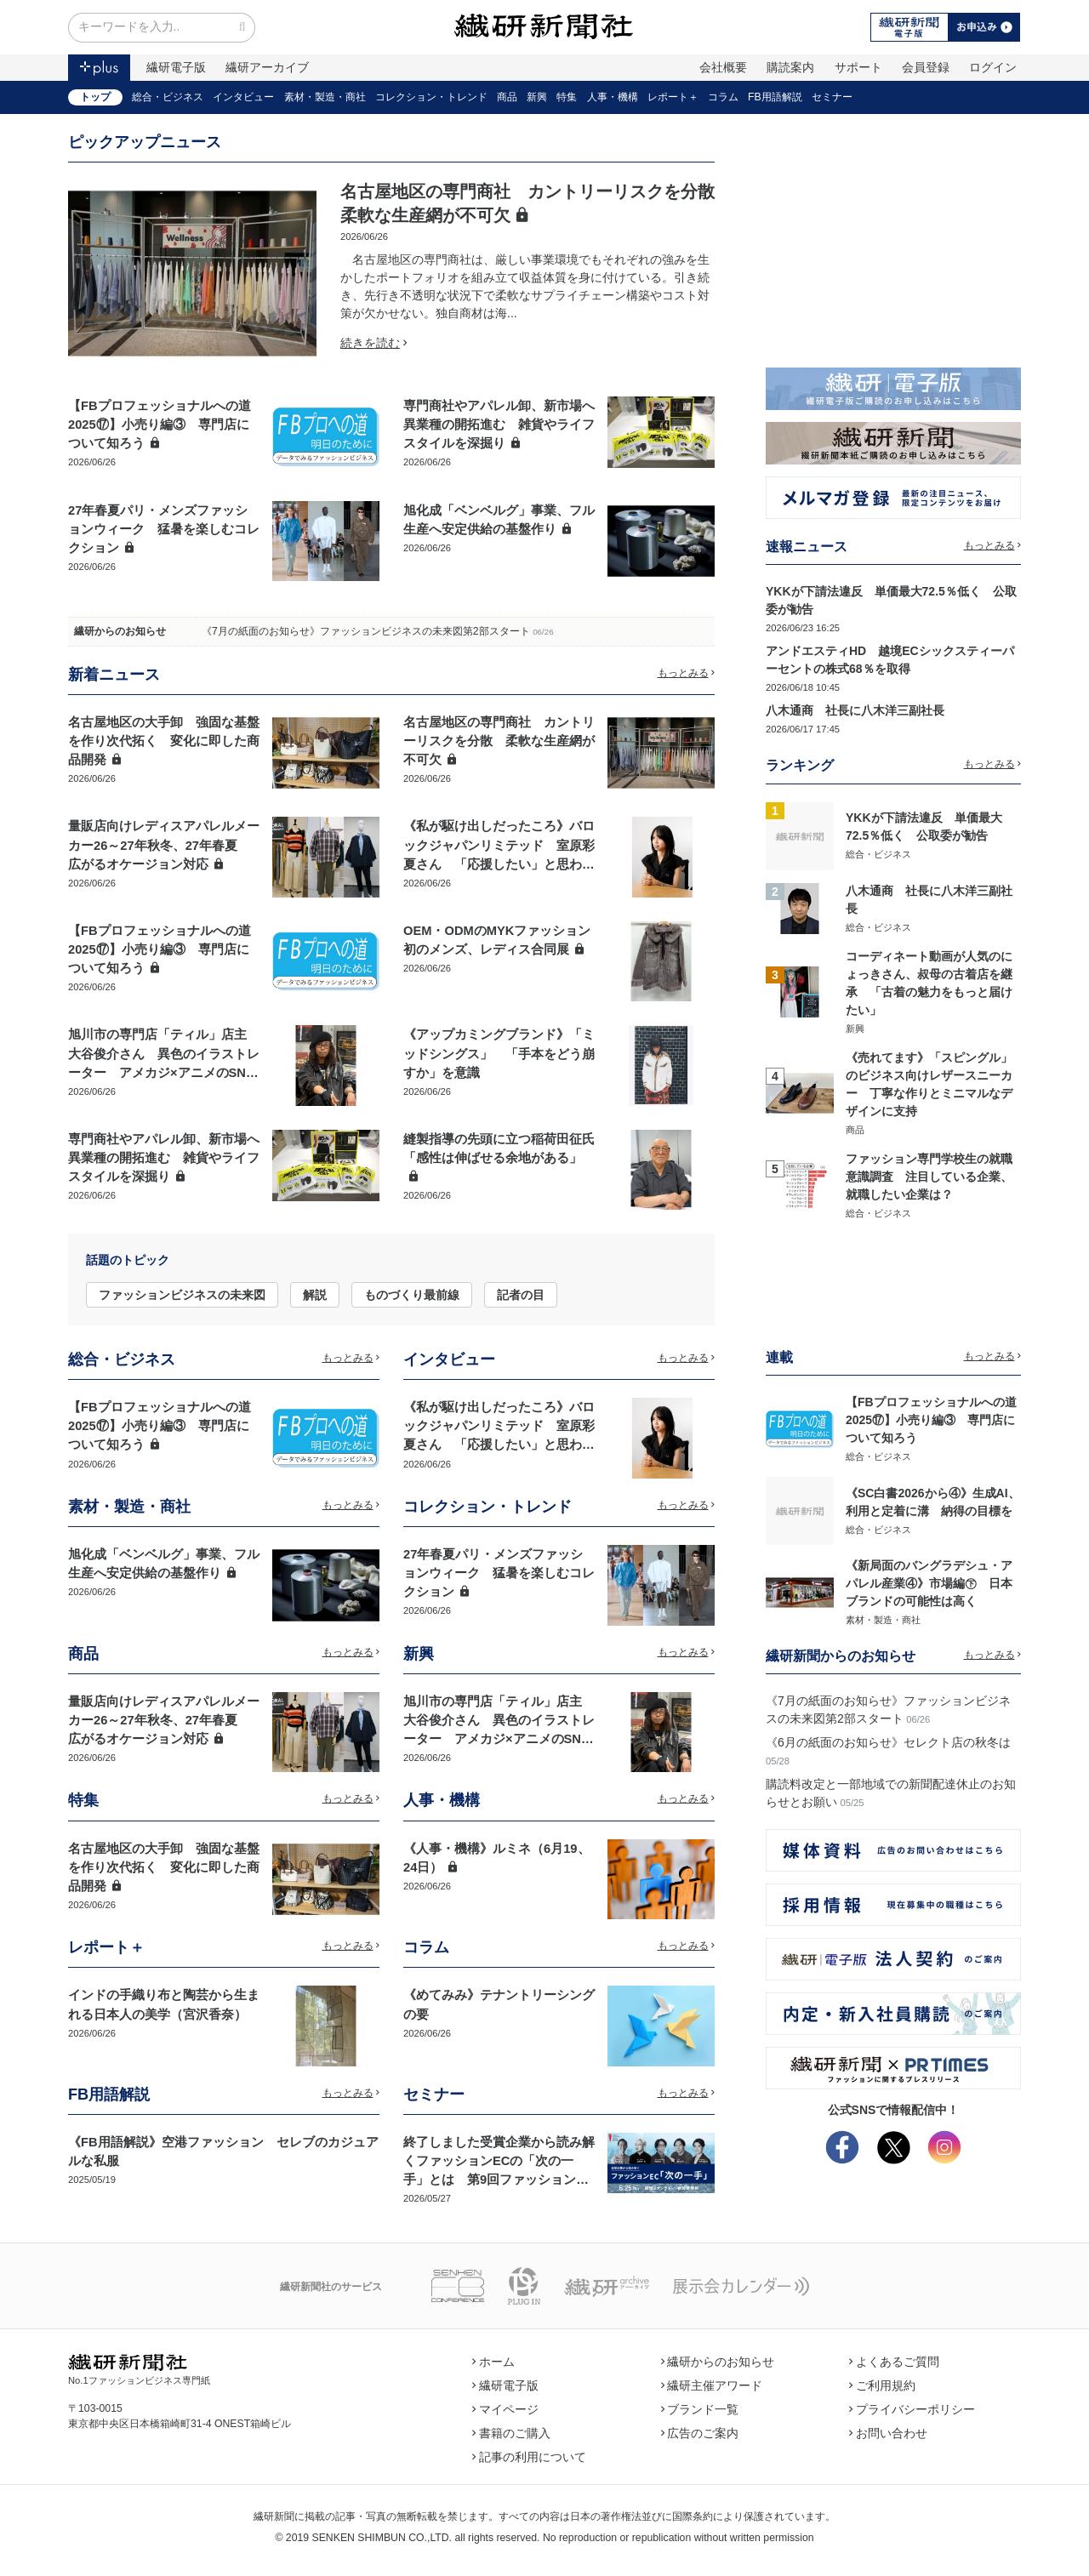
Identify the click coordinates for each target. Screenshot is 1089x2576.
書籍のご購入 (511, 2433)
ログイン (993, 67)
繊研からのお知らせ (120, 631)
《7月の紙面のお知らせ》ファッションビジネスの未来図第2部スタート (366, 631)
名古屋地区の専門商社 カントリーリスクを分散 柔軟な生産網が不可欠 (499, 741)
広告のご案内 (700, 2433)
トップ (95, 97)
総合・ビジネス (167, 97)
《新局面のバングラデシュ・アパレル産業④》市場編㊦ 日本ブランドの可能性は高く (929, 1583)
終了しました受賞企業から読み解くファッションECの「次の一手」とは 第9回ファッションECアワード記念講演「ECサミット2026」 (499, 2179)
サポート (858, 67)
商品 (507, 97)
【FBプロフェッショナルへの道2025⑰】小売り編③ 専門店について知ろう (159, 424)
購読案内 (790, 67)
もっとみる (687, 673)
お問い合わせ (888, 2433)
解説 (315, 1295)
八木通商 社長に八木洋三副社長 (855, 710)
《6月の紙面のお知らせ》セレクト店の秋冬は (888, 1742)
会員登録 (925, 67)
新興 (537, 97)
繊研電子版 (176, 67)
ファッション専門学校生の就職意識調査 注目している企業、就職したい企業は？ (929, 1176)
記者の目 (520, 1295)
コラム (723, 97)
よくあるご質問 (894, 2361)
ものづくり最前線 (411, 1295)
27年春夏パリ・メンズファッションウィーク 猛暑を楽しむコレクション (163, 529)
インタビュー (243, 97)
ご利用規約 (882, 2385)
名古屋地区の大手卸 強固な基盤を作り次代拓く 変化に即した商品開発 (163, 741)
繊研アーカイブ (267, 67)
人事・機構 (612, 97)
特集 (566, 97)
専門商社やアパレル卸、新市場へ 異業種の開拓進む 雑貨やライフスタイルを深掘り (505, 424)
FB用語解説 (775, 97)
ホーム (493, 2361)
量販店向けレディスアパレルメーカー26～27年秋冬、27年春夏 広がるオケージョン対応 (163, 844)
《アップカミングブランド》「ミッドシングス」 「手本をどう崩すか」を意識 (499, 1053)
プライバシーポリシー (912, 2409)
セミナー (832, 97)
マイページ (505, 2409)
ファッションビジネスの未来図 (182, 1295)
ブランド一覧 (700, 2409)
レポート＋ (672, 97)
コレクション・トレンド (431, 97)
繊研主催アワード (712, 2385)
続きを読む (373, 343)
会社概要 (723, 67)
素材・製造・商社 (325, 97)
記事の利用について (529, 2457)
